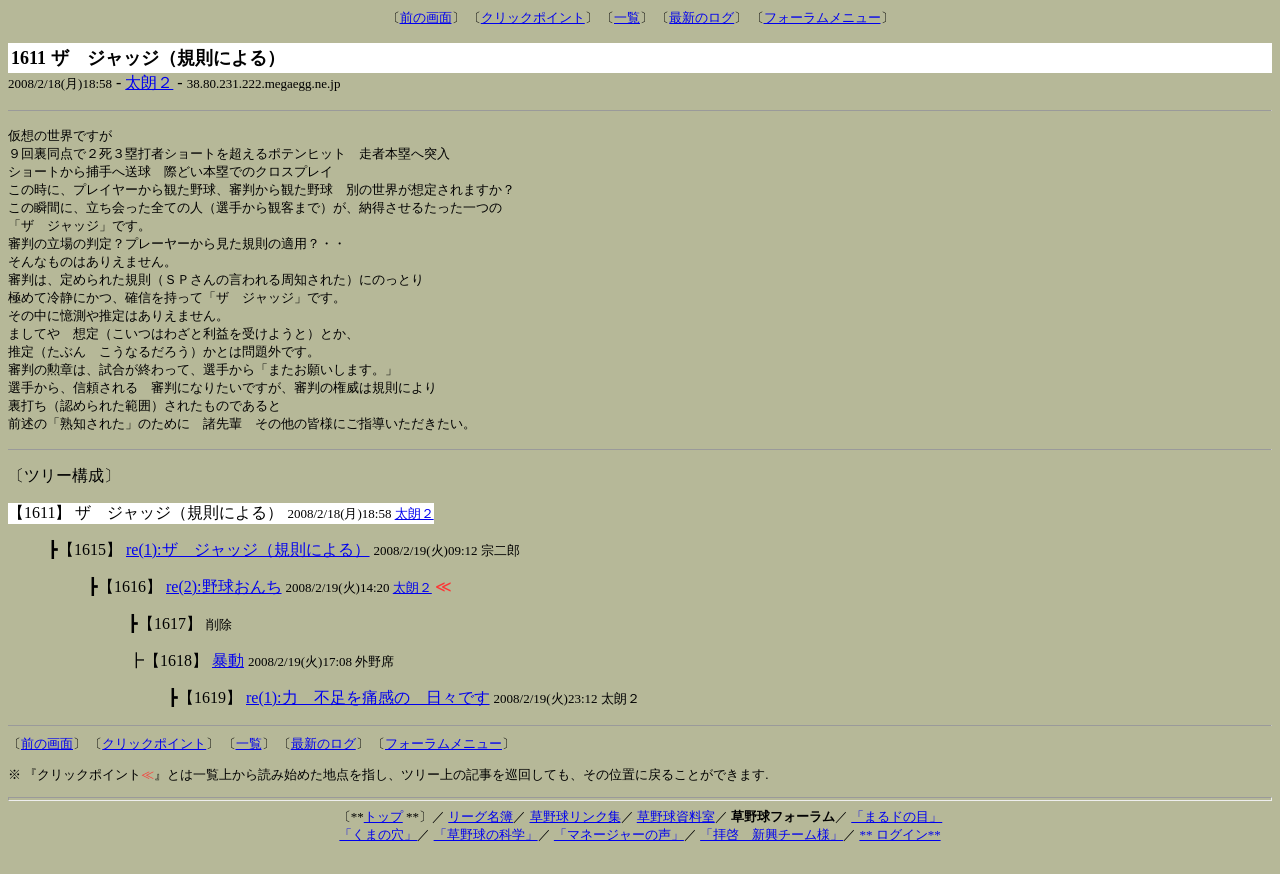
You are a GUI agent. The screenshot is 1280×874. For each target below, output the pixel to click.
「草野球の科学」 (486, 851)
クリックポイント (533, 17)
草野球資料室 (676, 833)
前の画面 (426, 17)
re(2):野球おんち (224, 603)
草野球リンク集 (575, 833)
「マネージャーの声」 (619, 851)
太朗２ (149, 82)
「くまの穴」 (378, 851)
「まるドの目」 (896, 833)
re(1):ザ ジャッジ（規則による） (248, 566)
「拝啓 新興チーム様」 (771, 851)
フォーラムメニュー (822, 17)
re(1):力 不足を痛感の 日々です (368, 714)
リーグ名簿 (480, 833)
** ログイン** (899, 851)
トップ (383, 833)
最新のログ (701, 17)
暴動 (228, 677)
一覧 (627, 17)
